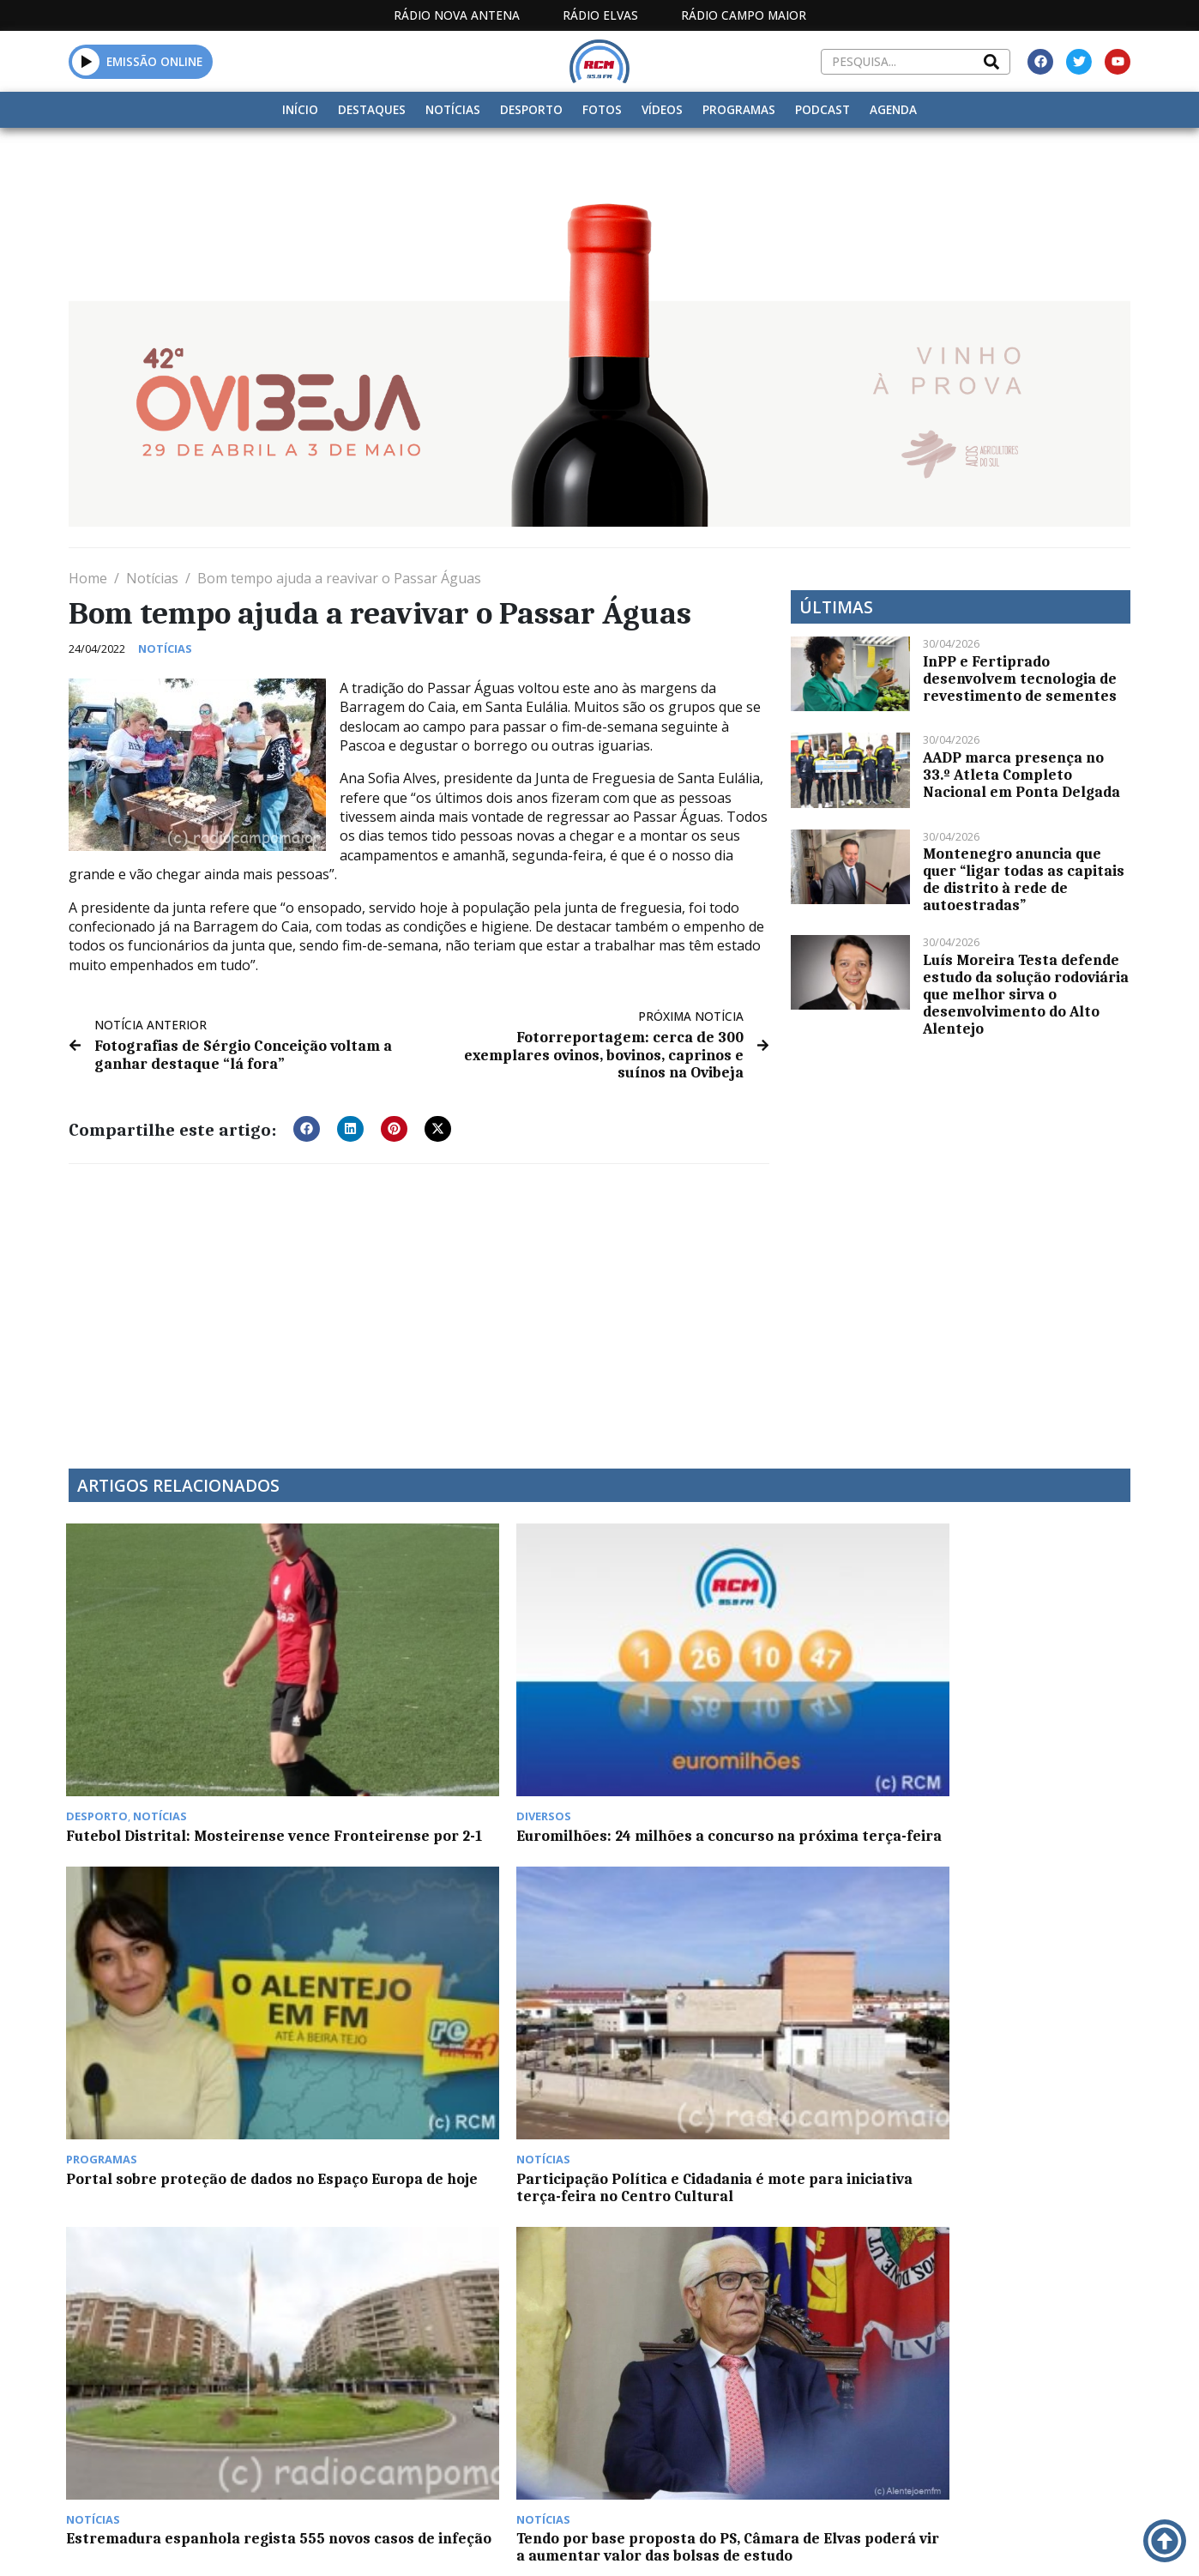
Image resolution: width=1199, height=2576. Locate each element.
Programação (693, 2394)
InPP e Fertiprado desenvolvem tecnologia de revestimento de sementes (1020, 678)
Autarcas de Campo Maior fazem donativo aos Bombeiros (726, 1987)
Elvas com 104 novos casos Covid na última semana (183, 2265)
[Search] (991, 62)
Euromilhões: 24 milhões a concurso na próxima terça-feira (457, 1727)
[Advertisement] (419, 1304)
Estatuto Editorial (549, 2394)
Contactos (810, 2394)
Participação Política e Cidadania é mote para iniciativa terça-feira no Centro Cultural (1005, 1735)
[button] (86, 61)
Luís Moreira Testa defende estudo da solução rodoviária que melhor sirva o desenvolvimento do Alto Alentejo (1026, 994)
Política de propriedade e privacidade (1006, 2394)
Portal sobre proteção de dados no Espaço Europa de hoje (735, 1727)
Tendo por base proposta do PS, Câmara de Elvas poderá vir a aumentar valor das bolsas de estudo (451, 2004)
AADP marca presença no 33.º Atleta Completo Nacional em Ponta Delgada (1021, 774)
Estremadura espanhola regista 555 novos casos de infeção (183, 1987)
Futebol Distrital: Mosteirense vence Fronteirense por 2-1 (178, 1727)
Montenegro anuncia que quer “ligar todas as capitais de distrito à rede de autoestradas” (1023, 879)
